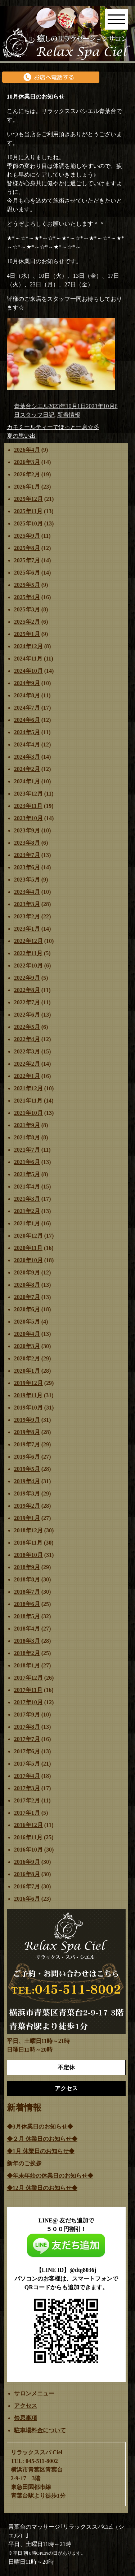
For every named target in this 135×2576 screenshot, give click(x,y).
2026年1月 (27, 487)
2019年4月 (27, 1481)
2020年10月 (28, 1260)
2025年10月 (28, 523)
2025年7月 (27, 560)
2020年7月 (27, 1297)
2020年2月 (27, 1358)
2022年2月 (27, 1064)
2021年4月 (27, 1186)
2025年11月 (28, 511)
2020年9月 (27, 1272)
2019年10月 (28, 1407)
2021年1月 (27, 1223)
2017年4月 (27, 1776)
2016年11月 (28, 1837)
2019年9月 (27, 1420)
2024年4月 (27, 744)
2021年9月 (27, 1125)
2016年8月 (27, 1874)
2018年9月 (27, 1567)
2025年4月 (27, 597)
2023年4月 (27, 892)
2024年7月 (27, 708)
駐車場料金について (40, 2430)
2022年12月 (28, 941)
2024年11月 (28, 658)
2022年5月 (27, 1027)
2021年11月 (28, 1100)
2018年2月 (27, 1653)
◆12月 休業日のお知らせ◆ (42, 2188)
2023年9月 (27, 830)
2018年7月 (27, 1592)
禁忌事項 (25, 2418)
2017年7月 (27, 1739)
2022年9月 (27, 978)
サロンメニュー (34, 2393)
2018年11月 (28, 1543)
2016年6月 (27, 1899)
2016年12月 (28, 1825)
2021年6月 (27, 1162)
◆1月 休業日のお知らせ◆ (41, 2151)
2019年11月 (28, 1395)
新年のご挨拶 (24, 2163)
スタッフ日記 (37, 415)
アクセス (25, 2406)
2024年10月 (28, 671)
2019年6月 (27, 1457)
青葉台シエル (31, 406)
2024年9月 (27, 683)
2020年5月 (27, 1322)
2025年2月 (27, 622)
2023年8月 (27, 843)
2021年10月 (28, 1113)
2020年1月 (27, 1371)
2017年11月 (28, 1690)
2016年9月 (27, 1862)
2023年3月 (27, 904)
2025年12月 (28, 499)
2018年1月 (27, 1665)
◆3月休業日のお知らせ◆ (40, 2126)
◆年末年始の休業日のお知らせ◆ (50, 2176)
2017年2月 (27, 1800)
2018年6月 (27, 1604)
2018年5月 (27, 1616)
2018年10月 (28, 1555)
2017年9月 (27, 1714)
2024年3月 (27, 757)
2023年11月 (28, 806)
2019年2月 (27, 1506)
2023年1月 (27, 929)
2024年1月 (27, 781)
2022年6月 (27, 1015)
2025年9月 (27, 536)
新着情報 (68, 415)
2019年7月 (27, 1444)
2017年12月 (28, 1678)
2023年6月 (27, 867)
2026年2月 (27, 474)
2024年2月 (27, 769)
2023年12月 (28, 794)
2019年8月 (27, 1432)
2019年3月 (27, 1493)
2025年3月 (27, 609)
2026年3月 (27, 462)
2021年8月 (27, 1137)
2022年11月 (28, 953)
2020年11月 (28, 1248)
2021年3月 (27, 1199)
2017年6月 (27, 1751)
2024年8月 (27, 695)
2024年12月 (28, 646)
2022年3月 (27, 1051)
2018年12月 (28, 1530)
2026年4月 (27, 450)
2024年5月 (27, 732)
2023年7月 (27, 855)
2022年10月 (28, 965)
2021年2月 (27, 1211)
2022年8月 (27, 990)
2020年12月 (28, 1236)
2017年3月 (27, 1788)
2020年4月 (27, 1334)
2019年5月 (27, 1469)
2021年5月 (27, 1174)
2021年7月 (27, 1150)
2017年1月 (27, 1813)
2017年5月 (27, 1764)
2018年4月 (27, 1628)
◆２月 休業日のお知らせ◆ (42, 2139)
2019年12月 (28, 1383)
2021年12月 (28, 1088)
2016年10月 (28, 1850)
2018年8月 (27, 1579)
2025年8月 (27, 548)
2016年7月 (27, 1886)
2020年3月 (27, 1346)
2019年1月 (27, 1518)
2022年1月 (27, 1076)
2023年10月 (28, 818)
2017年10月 (28, 1702)
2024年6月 (27, 720)
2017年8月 (27, 1727)
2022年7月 (27, 1002)
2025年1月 (27, 634)
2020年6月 (27, 1309)
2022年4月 (27, 1039)
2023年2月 (27, 916)
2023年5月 (27, 879)
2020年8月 (27, 1285)
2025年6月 (27, 573)
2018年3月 (27, 1641)
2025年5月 (27, 585)
